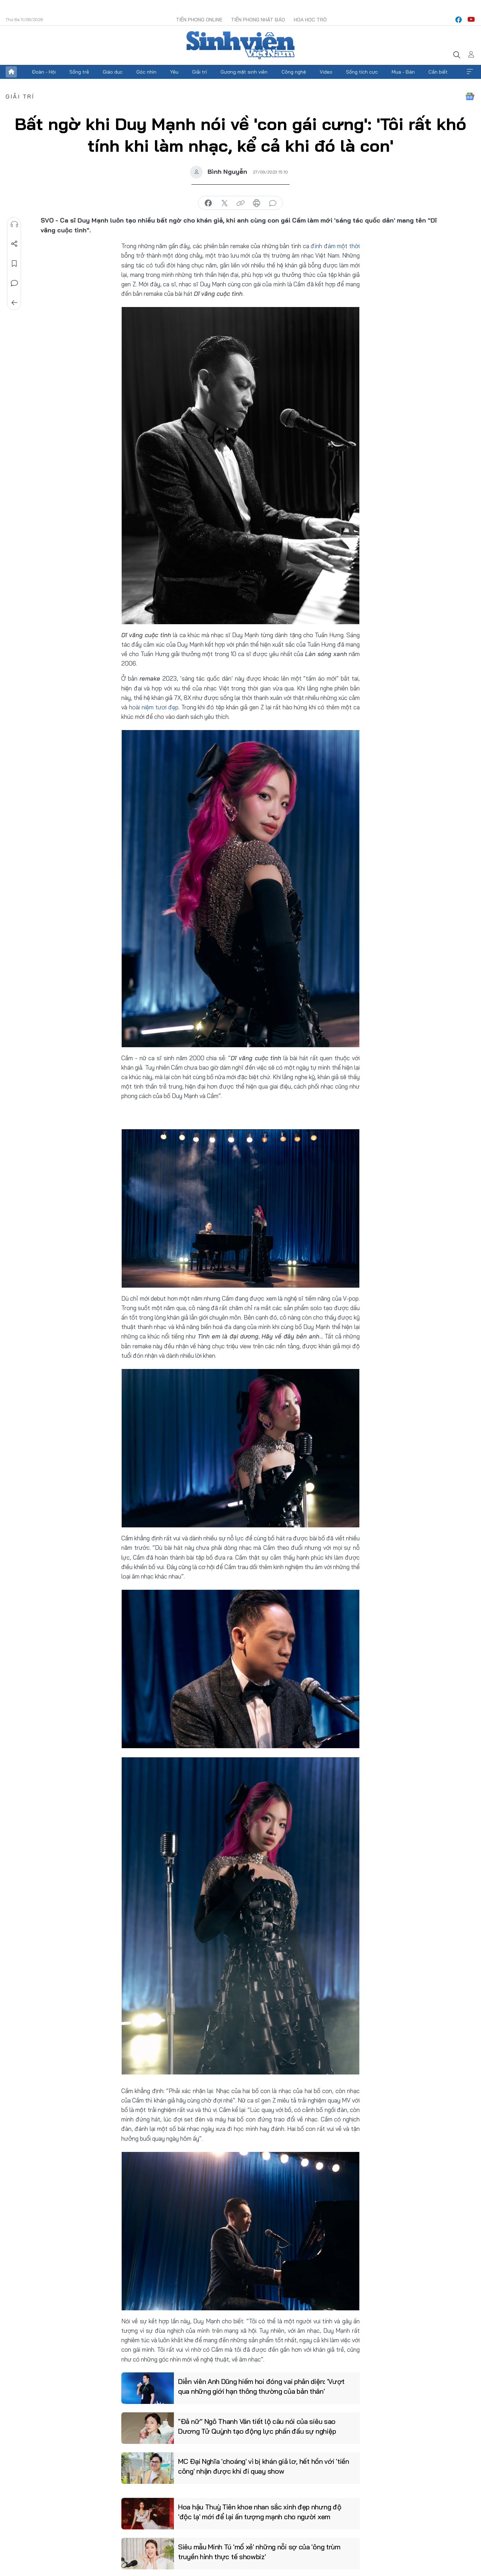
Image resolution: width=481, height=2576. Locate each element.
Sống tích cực (362, 72)
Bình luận (14, 283)
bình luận (273, 203)
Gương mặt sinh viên (244, 72)
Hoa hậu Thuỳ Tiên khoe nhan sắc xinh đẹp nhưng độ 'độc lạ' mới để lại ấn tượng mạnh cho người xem (259, 2511)
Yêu (174, 72)
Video (326, 72)
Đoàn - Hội (44, 72)
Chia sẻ (14, 244)
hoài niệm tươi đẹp (153, 707)
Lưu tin (14, 263)
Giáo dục (113, 72)
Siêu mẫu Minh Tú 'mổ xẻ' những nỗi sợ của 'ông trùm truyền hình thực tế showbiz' (259, 2551)
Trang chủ (11, 71)
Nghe (14, 224)
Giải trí (199, 72)
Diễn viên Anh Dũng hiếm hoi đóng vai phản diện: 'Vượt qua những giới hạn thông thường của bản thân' (261, 2386)
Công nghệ (294, 72)
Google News (469, 96)
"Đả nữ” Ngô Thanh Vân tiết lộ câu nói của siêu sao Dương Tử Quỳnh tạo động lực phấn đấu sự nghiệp (257, 2426)
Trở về (14, 303)
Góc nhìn (146, 72)
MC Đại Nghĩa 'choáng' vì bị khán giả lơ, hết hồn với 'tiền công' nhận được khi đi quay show (263, 2466)
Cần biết (438, 72)
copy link (240, 203)
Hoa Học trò (310, 19)
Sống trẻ (79, 72)
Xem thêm (469, 71)
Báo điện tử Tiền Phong (240, 45)
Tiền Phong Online (199, 19)
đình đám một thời (335, 246)
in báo (256, 203)
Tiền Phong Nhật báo (258, 19)
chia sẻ (208, 203)
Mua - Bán (403, 72)
